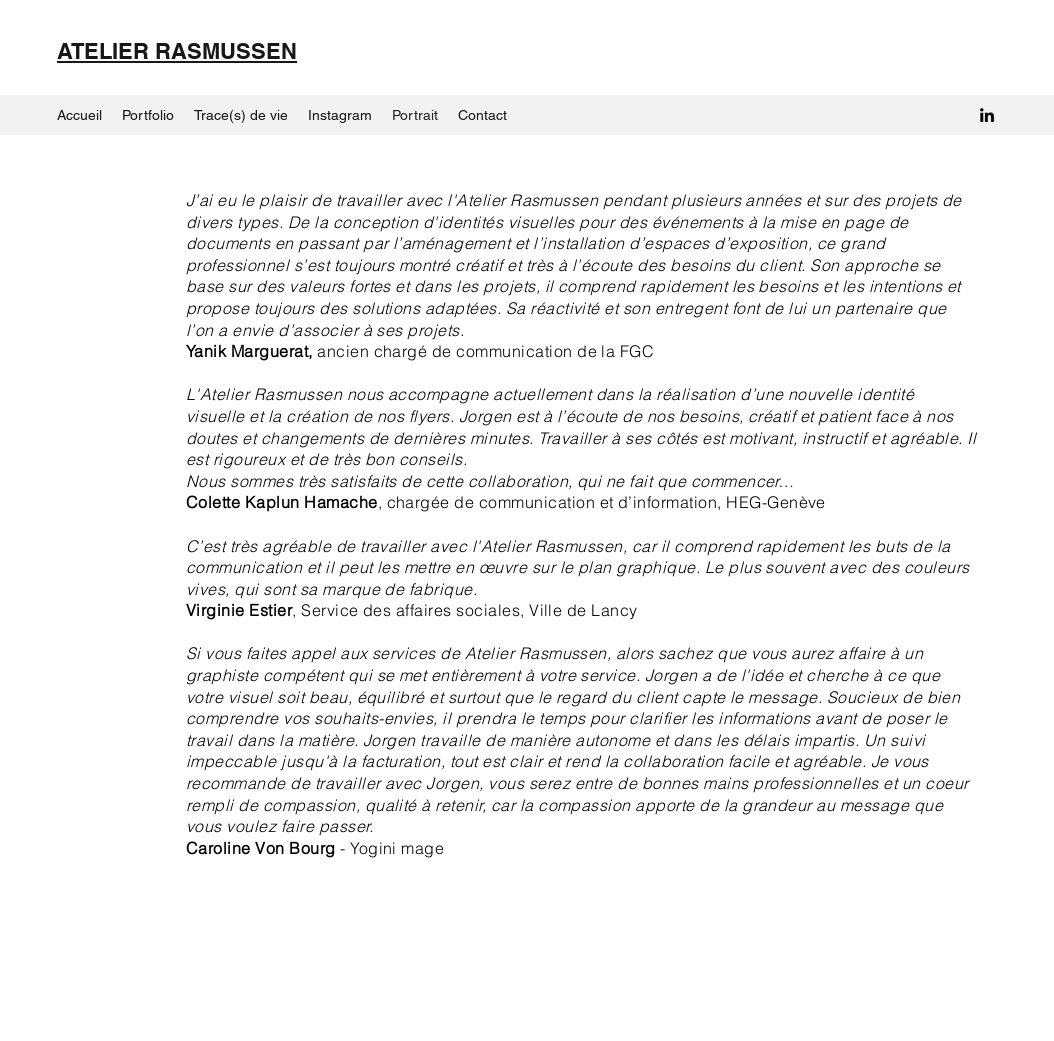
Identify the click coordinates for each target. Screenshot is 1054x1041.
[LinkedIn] (987, 115)
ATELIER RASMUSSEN (177, 51)
